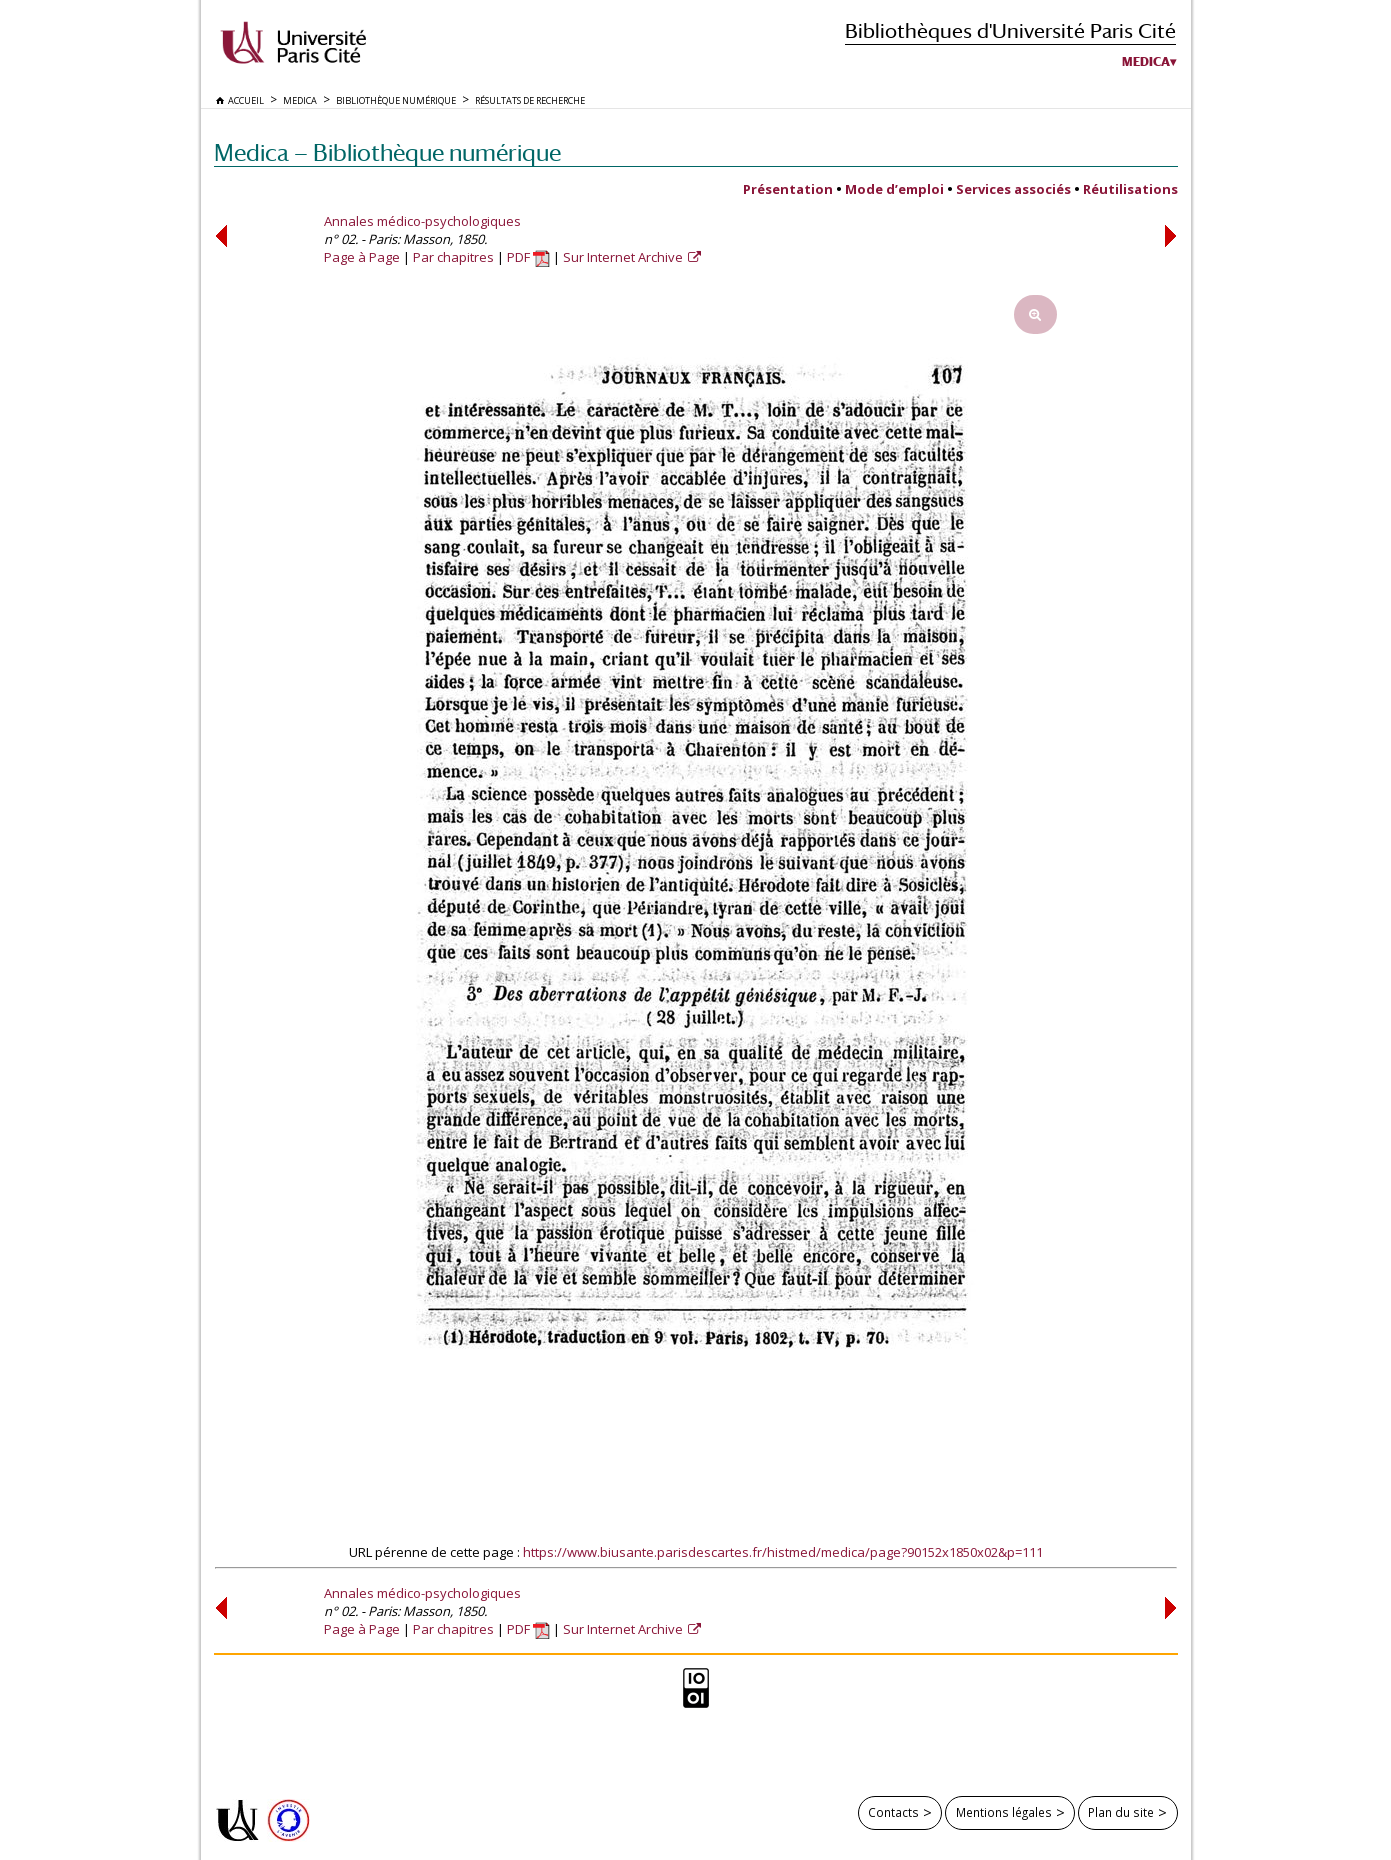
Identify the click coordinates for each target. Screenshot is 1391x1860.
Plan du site (1121, 1812)
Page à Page (362, 257)
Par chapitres (453, 257)
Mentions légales (1004, 1812)
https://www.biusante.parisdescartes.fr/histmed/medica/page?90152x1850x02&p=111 (783, 1552)
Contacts (893, 1812)
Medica (1146, 62)
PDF (528, 257)
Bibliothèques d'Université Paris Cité (1010, 30)
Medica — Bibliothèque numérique (387, 152)
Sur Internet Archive (624, 257)
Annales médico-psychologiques (422, 221)
